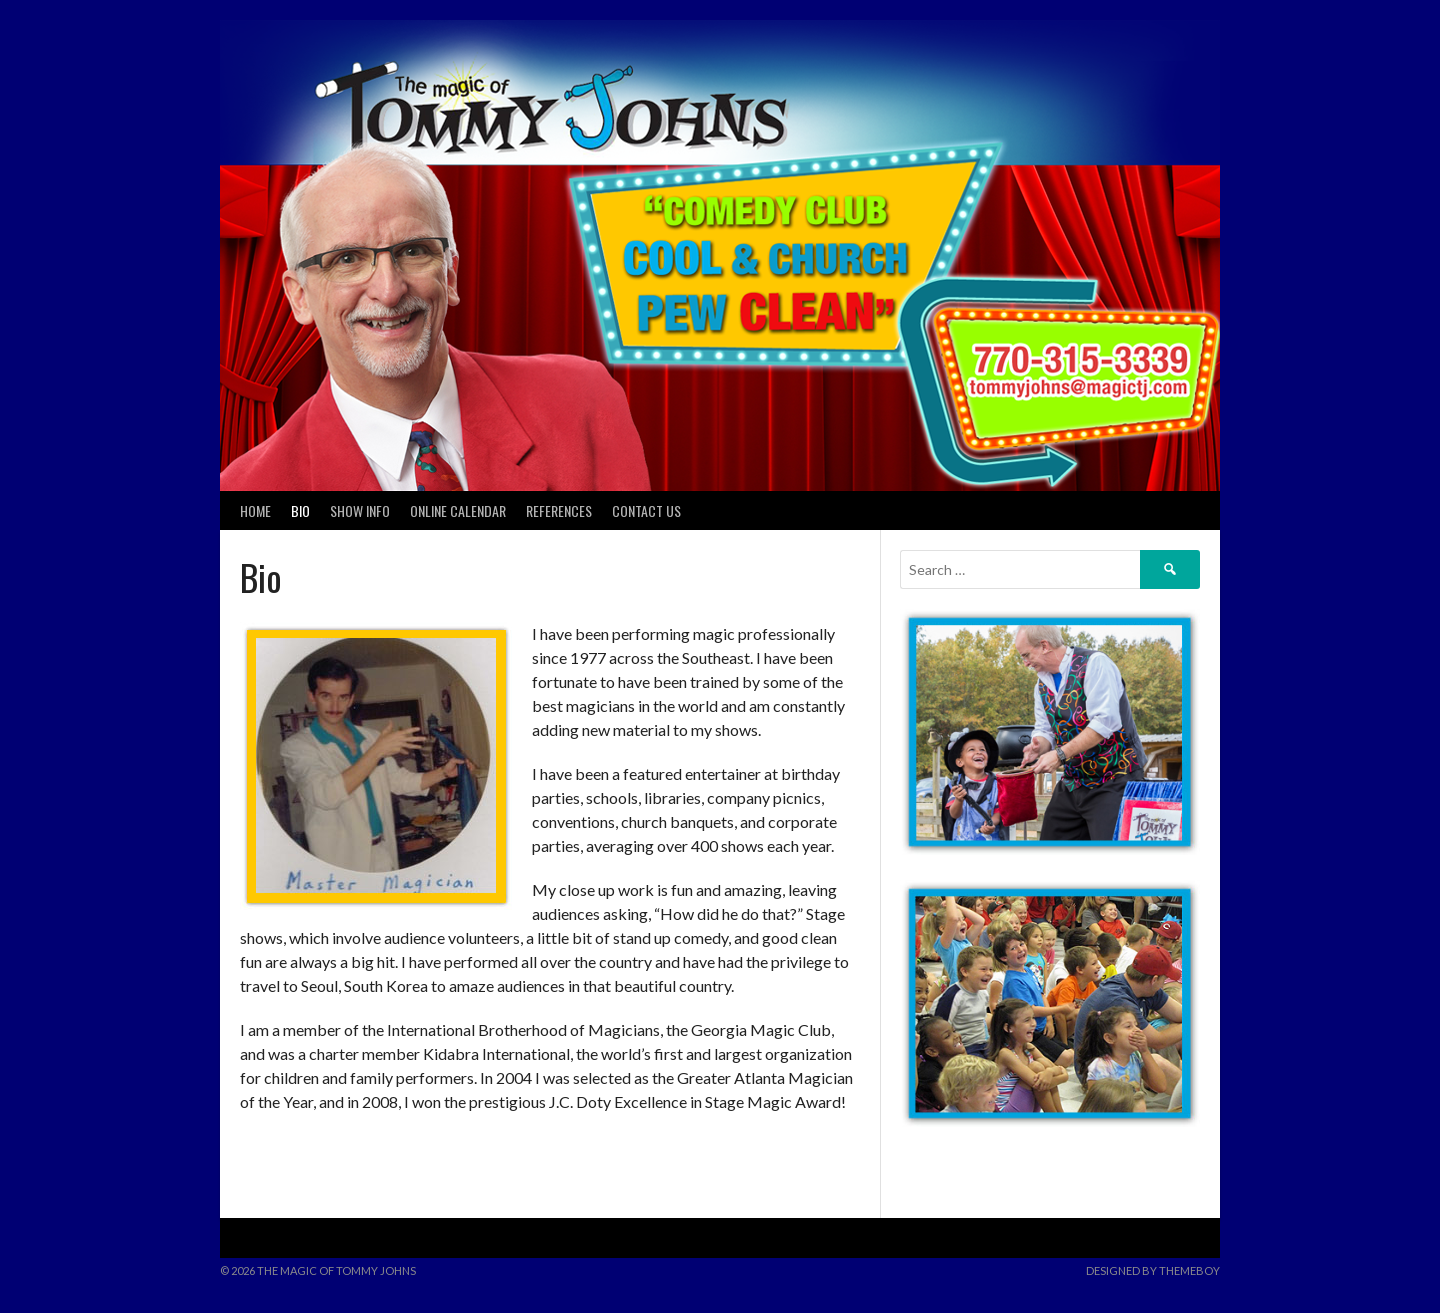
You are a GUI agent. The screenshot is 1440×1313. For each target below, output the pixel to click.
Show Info (360, 510)
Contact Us (646, 510)
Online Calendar (458, 510)
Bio (300, 510)
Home (255, 510)
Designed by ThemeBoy (1153, 1270)
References (559, 510)
